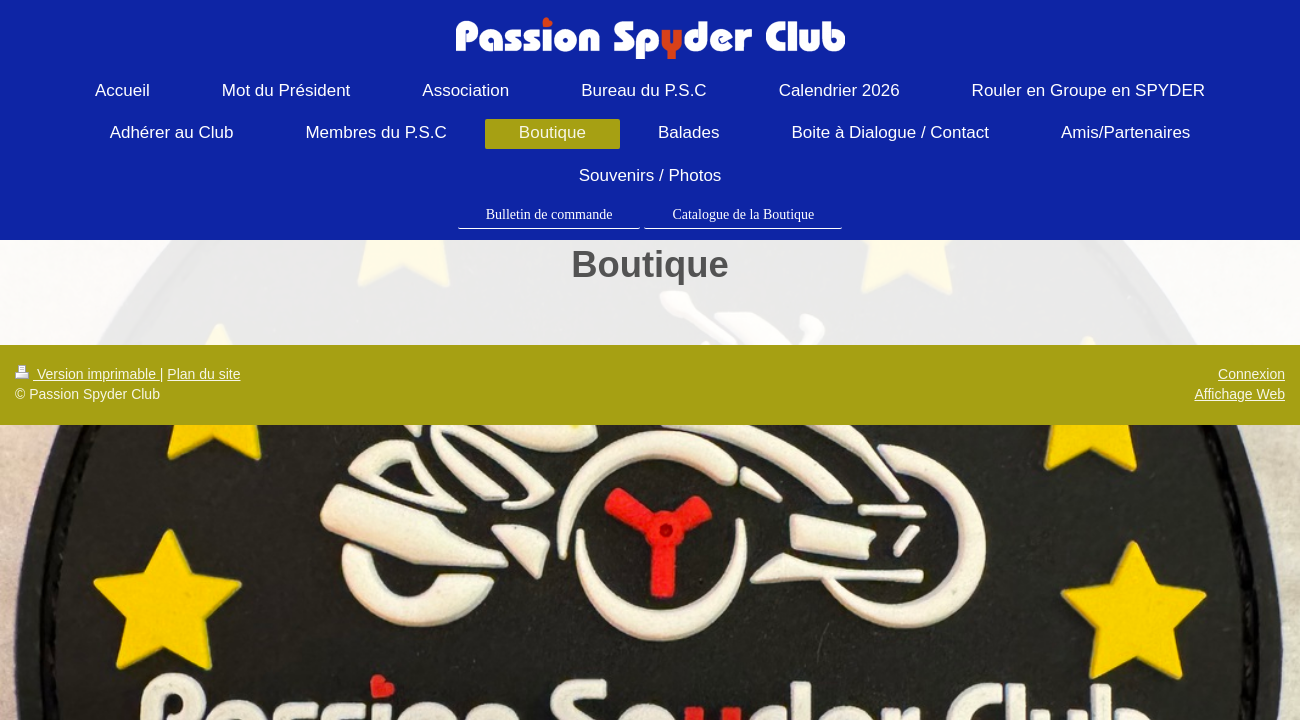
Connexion (1251, 374)
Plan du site (203, 374)
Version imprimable (87, 374)
